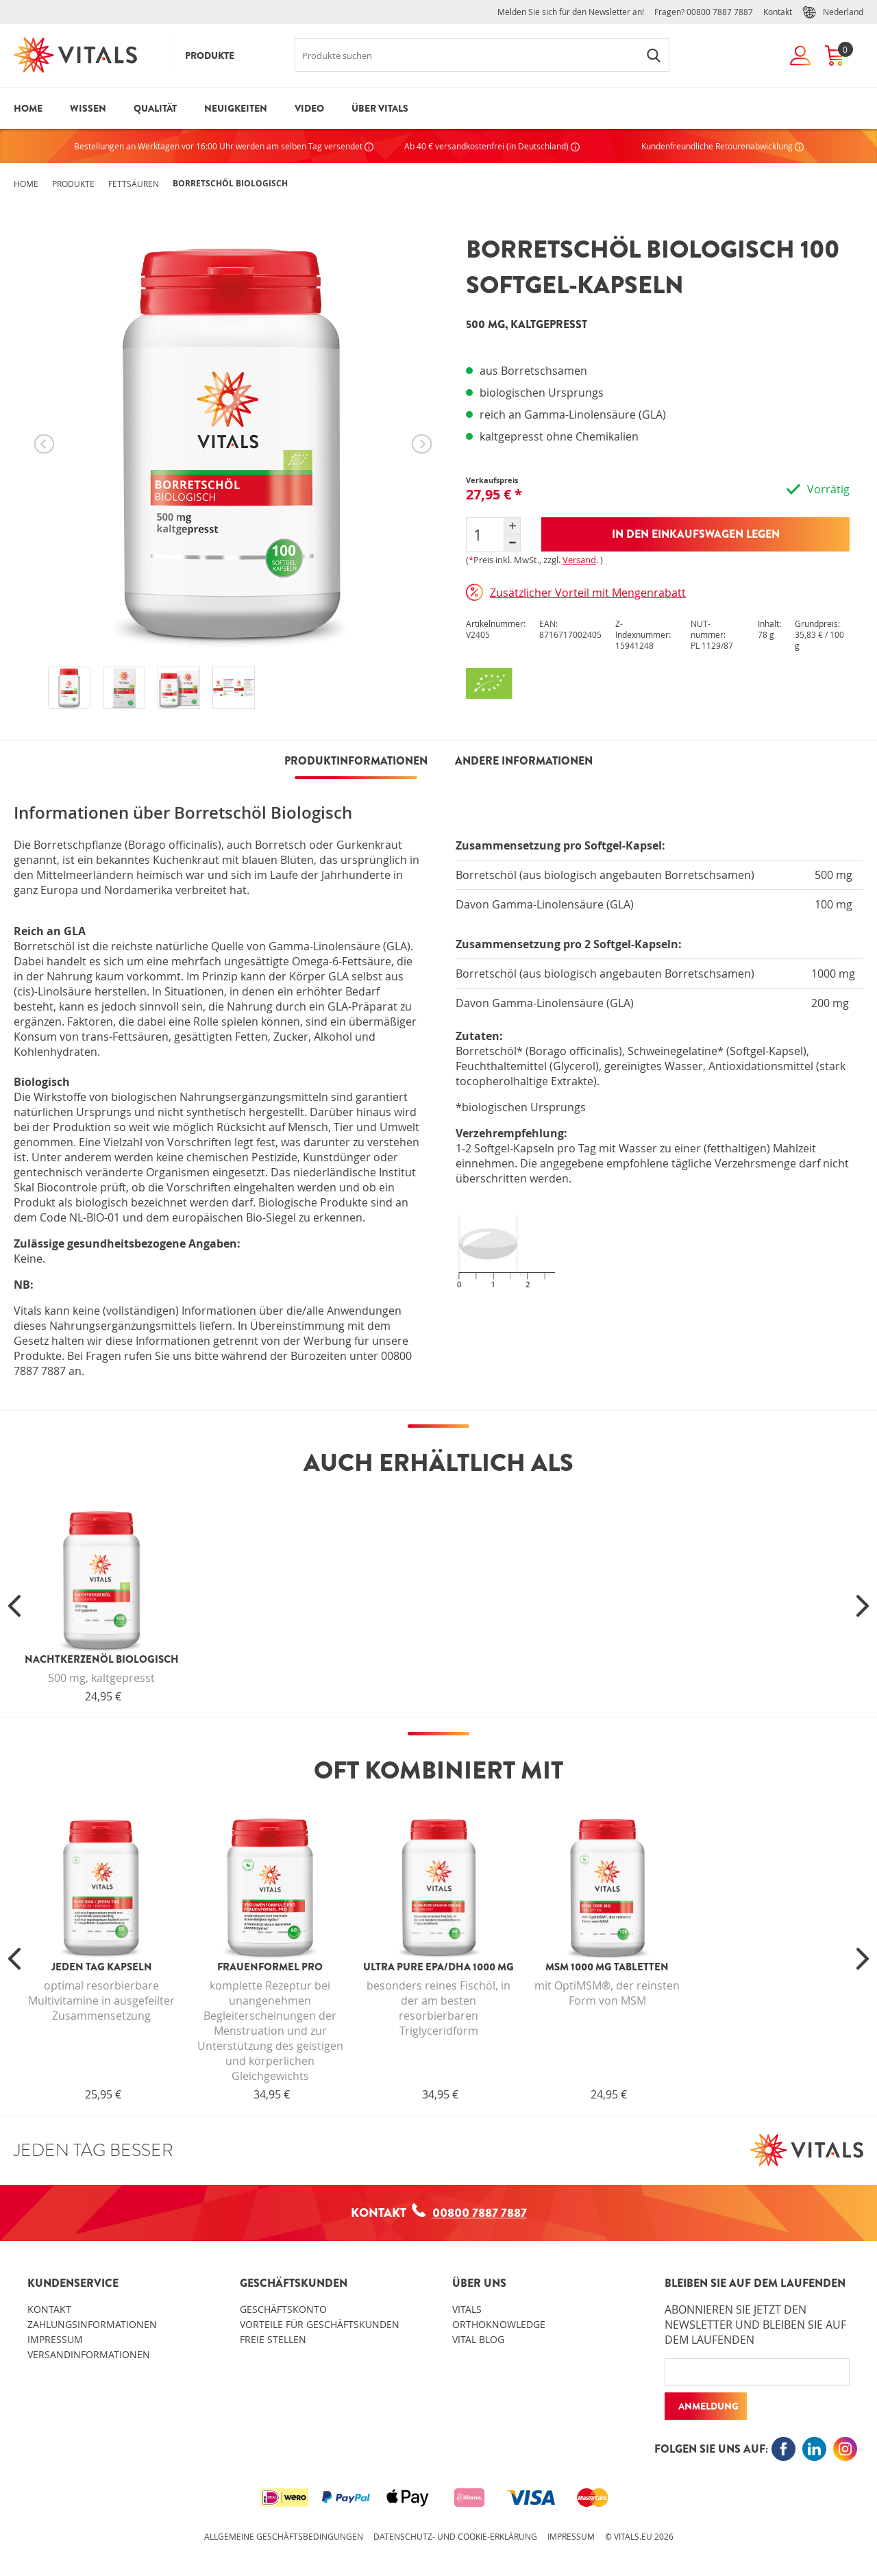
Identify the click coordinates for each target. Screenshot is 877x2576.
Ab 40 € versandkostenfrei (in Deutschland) (492, 145)
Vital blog (478, 2339)
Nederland (832, 12)
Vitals (467, 2309)
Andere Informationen (524, 761)
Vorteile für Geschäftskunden (319, 2324)
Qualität (155, 108)
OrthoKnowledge (498, 2324)
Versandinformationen (88, 2354)
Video (309, 108)
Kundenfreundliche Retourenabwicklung (722, 145)
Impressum (55, 2339)
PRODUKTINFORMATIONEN (356, 761)
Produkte (209, 55)
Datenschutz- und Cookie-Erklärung (455, 2536)
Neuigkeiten (235, 108)
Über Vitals (379, 108)
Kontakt (777, 11)
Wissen (88, 108)
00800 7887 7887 (720, 11)
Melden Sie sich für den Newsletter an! (570, 11)
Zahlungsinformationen (92, 2324)
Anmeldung (708, 2406)
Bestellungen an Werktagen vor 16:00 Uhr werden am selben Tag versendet (223, 145)
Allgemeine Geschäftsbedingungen (283, 2536)
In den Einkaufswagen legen (696, 534)
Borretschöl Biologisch (230, 183)
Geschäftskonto (283, 2309)
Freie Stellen (273, 2339)
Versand (579, 560)
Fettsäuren (133, 183)
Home (28, 108)
